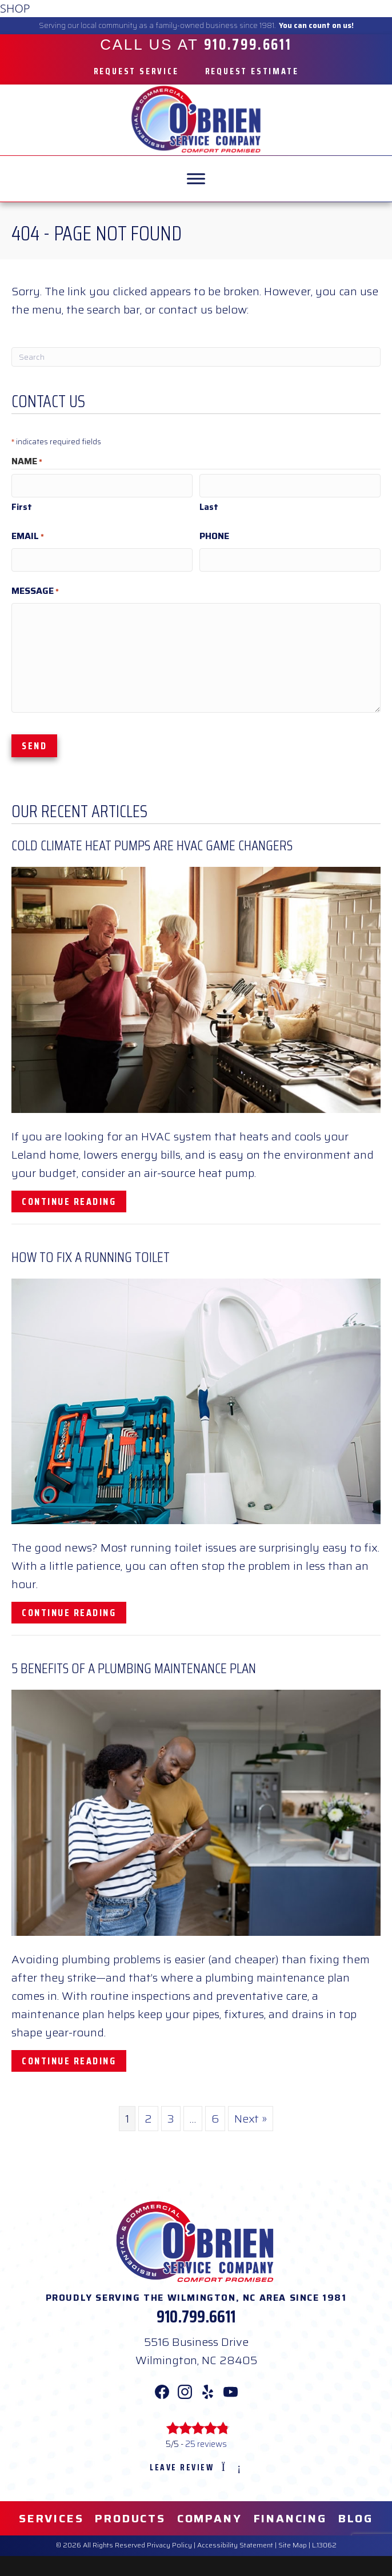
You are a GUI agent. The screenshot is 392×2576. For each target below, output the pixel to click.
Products (130, 2515)
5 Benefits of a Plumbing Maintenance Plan (133, 1665)
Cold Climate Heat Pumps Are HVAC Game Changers (152, 842)
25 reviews (206, 2441)
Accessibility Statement (235, 2542)
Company (209, 2515)
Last (208, 506)
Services (51, 2515)
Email (27, 535)
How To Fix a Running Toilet (90, 1254)
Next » (250, 2115)
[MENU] (196, 178)
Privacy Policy (169, 2542)
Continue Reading (74, 1198)
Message (35, 588)
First (21, 506)
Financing (290, 2515)
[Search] (196, 357)
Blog (355, 2515)
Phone (214, 535)
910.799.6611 (196, 2313)
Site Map (292, 2542)
